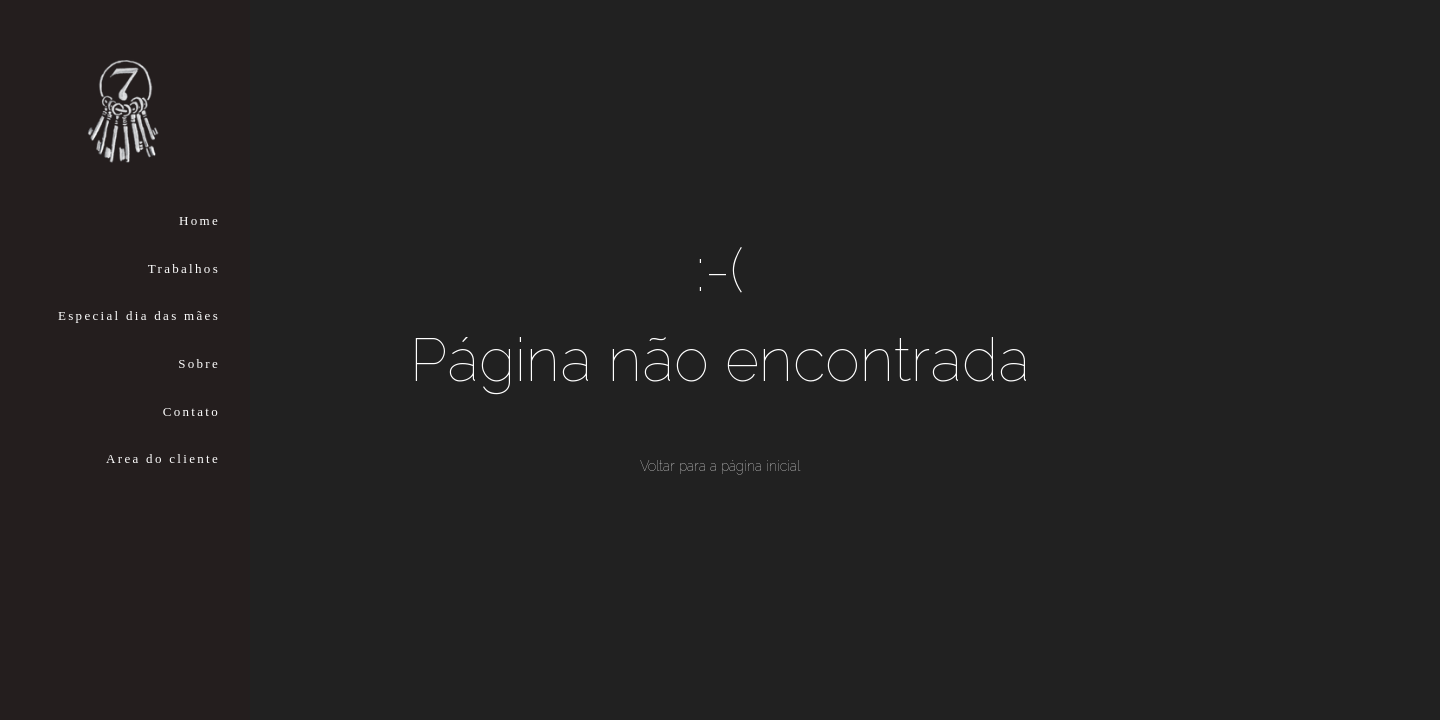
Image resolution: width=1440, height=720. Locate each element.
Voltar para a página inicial (720, 466)
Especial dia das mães (139, 315)
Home (199, 220)
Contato (191, 411)
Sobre (199, 363)
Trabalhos (184, 268)
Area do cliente (163, 458)
